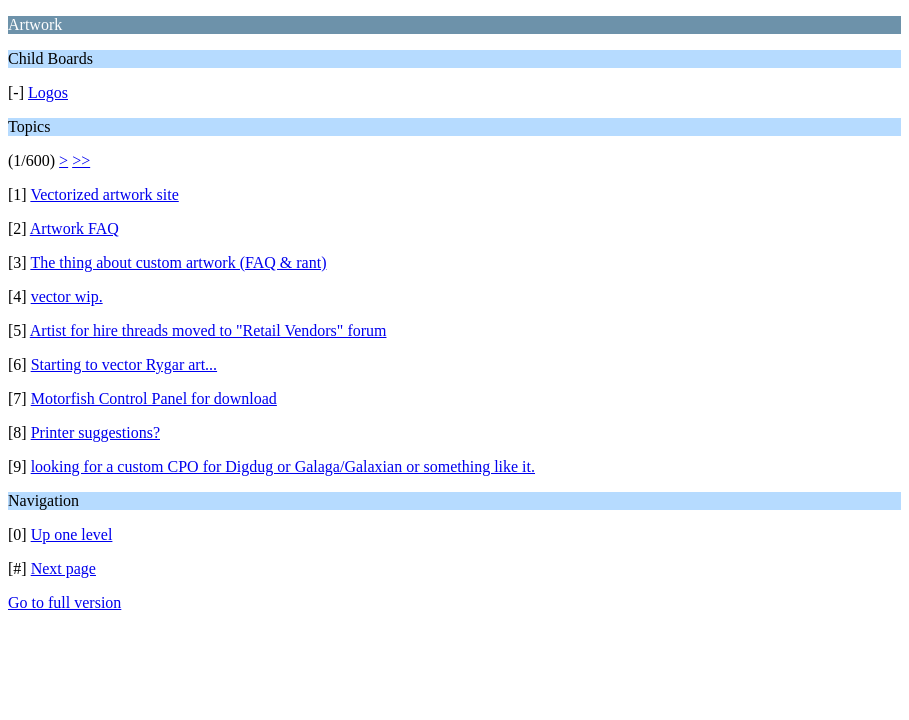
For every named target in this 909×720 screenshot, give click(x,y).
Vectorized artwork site (104, 194)
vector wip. (67, 296)
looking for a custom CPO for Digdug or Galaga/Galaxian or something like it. (283, 466)
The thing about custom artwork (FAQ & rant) (178, 262)
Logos (48, 92)
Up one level (72, 534)
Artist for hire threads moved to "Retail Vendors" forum (208, 330)
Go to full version (64, 602)
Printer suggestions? (95, 432)
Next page (63, 568)
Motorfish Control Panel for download (154, 398)
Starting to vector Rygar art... (124, 364)
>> (81, 160)
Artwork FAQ (74, 228)
